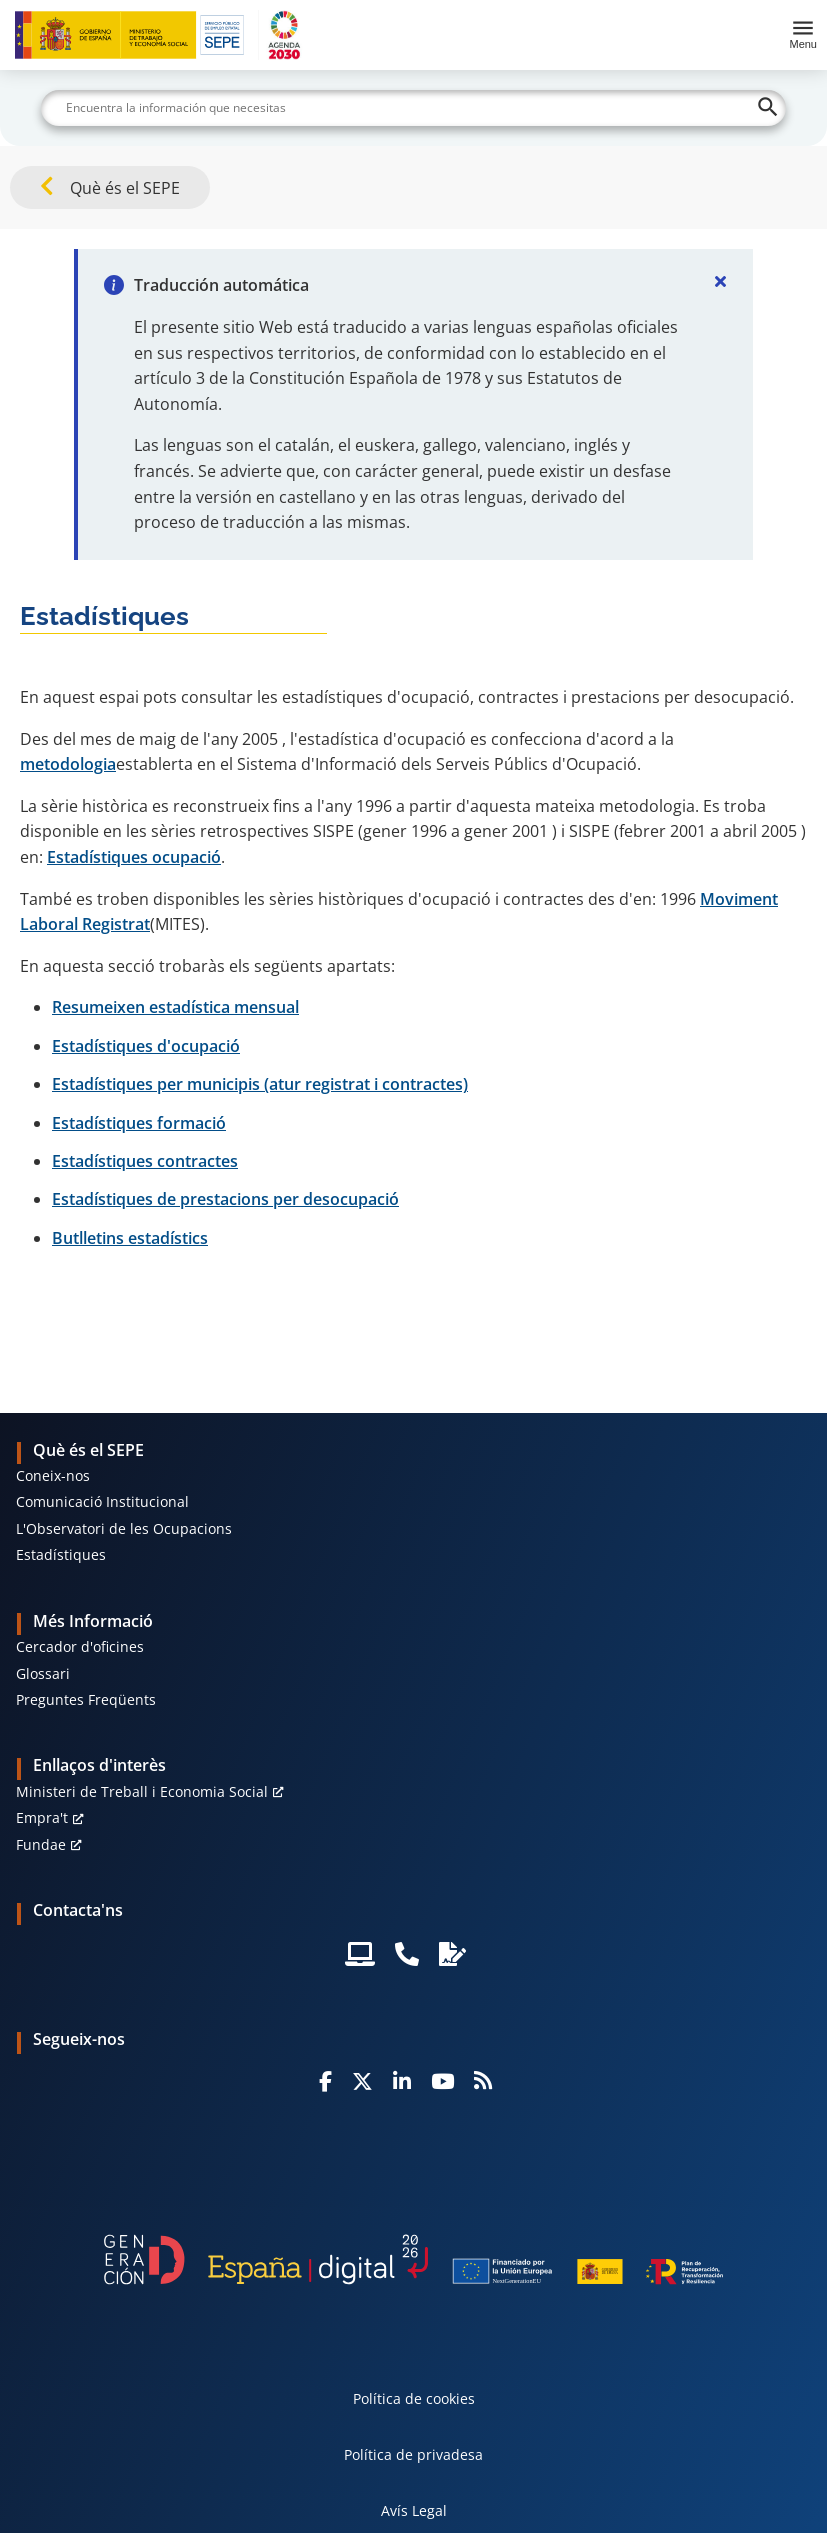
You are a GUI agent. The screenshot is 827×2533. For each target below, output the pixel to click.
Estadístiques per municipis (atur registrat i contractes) (260, 1084)
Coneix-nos (53, 1475)
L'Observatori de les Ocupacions (124, 1528)
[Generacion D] (414, 2259)
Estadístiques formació (139, 1123)
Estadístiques (61, 1554)
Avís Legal (414, 2510)
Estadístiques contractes (145, 1161)
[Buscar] (413, 108)
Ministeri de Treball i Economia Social (142, 1791)
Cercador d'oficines (80, 1646)
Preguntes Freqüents (86, 1699)
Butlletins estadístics (130, 1238)
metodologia (68, 764)
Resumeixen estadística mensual (175, 1007)
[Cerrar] (721, 281)
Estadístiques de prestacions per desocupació (225, 1199)
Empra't (42, 1817)
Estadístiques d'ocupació (146, 1046)
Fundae (41, 1844)
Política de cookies (414, 2398)
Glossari (43, 1673)
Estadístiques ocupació (134, 857)
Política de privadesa (413, 2454)
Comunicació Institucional (102, 1501)
